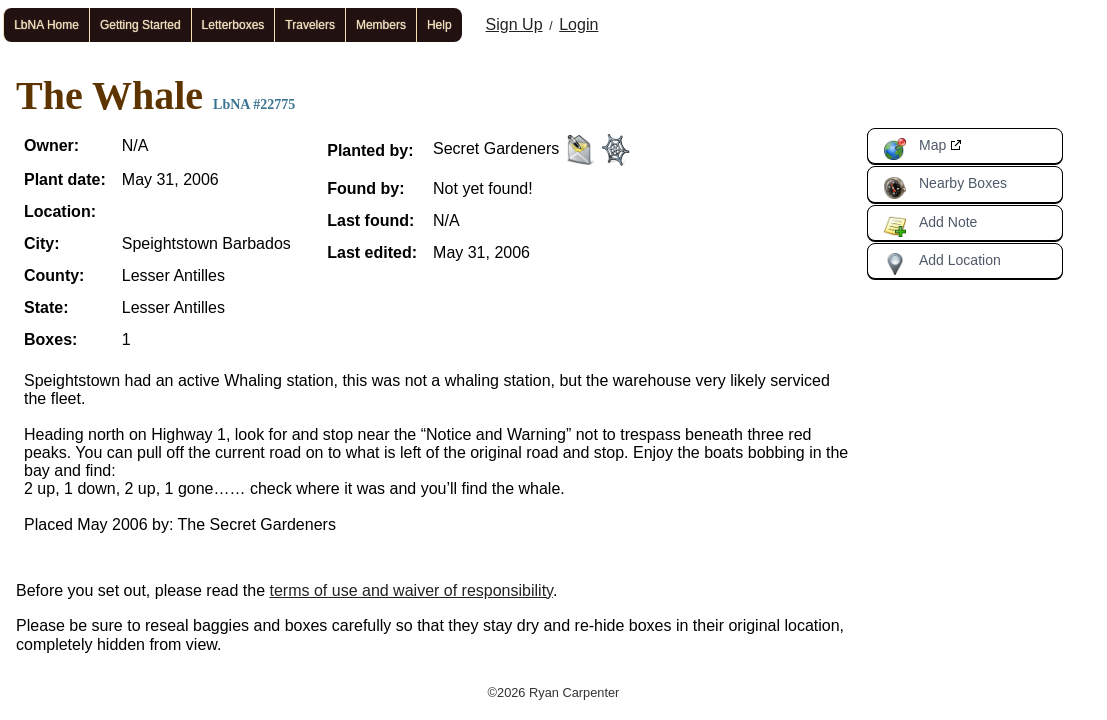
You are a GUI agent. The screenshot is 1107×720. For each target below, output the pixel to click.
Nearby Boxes (945, 187)
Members (381, 25)
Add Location (942, 264)
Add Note (930, 226)
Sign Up (514, 24)
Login (578, 24)
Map (914, 149)
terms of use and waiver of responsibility (411, 590)
